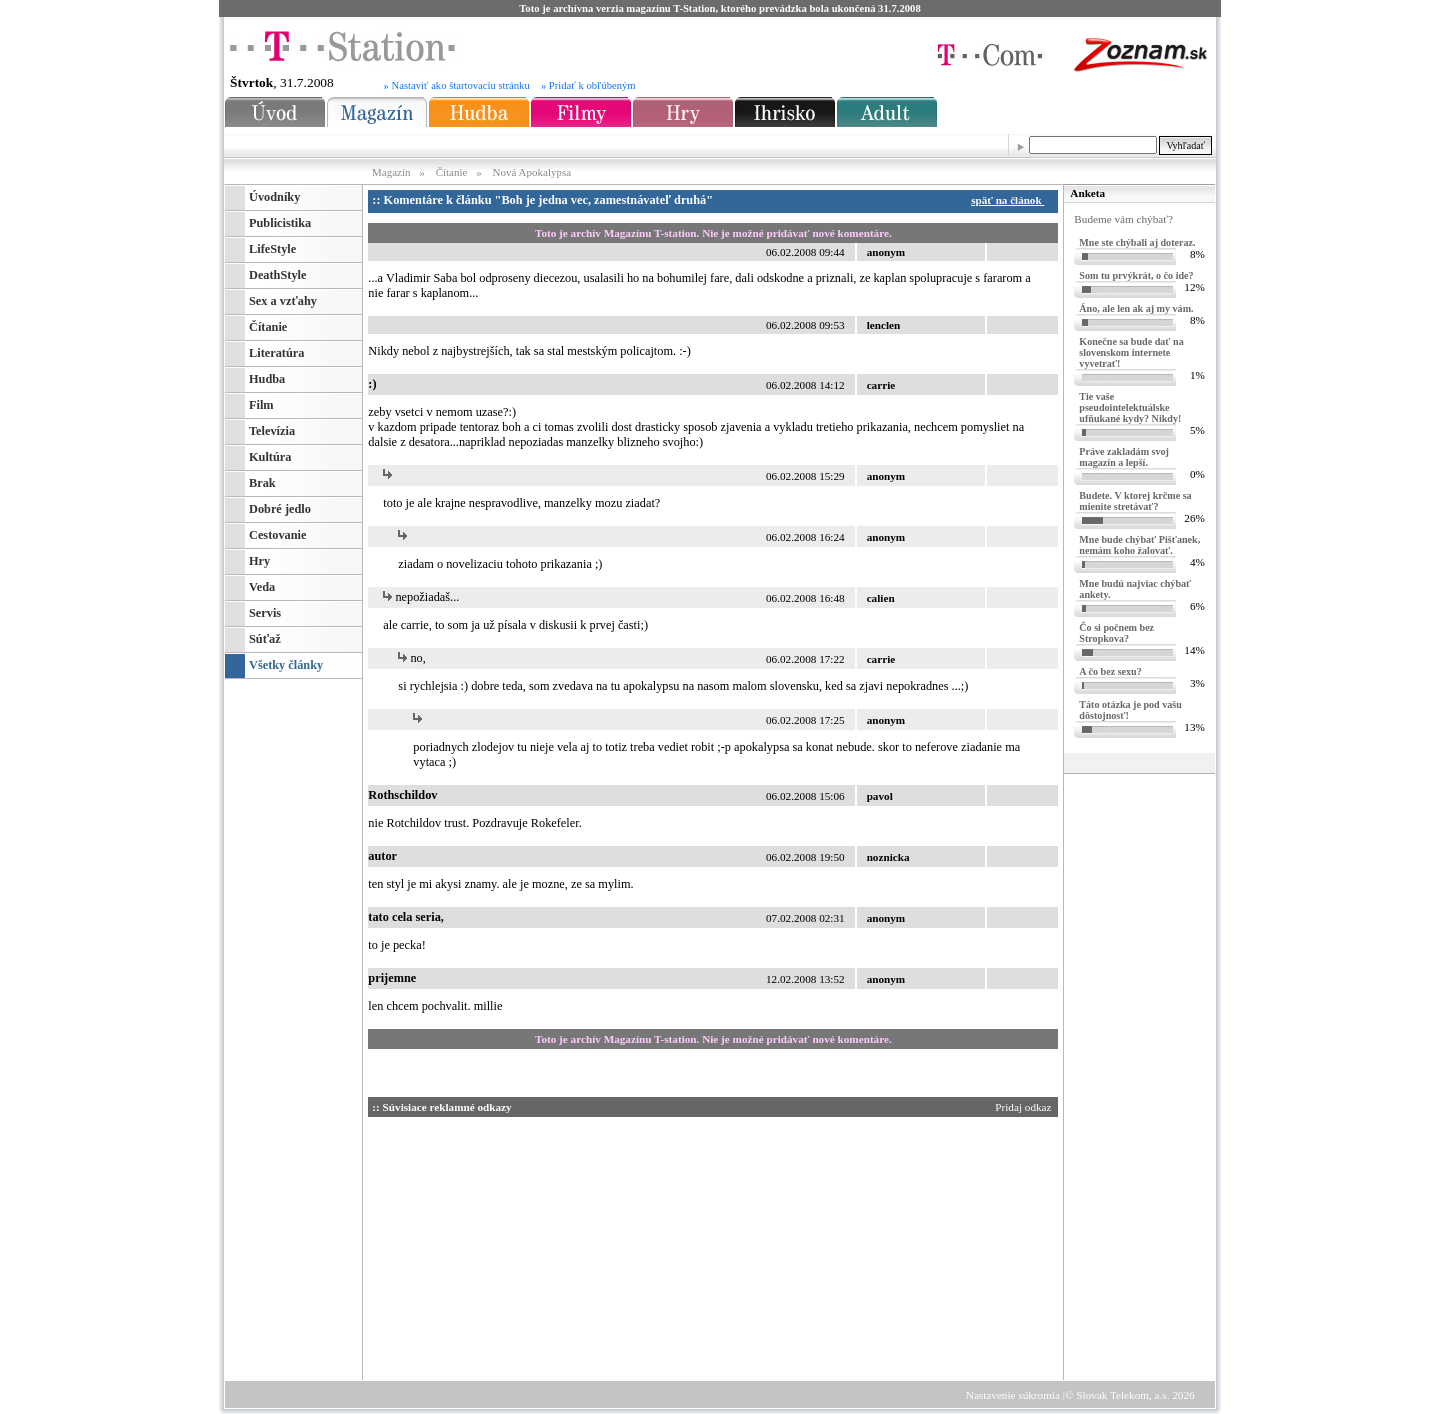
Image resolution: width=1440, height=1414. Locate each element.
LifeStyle (272, 249)
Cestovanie (277, 535)
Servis (265, 613)
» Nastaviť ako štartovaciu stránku (457, 85)
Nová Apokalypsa (532, 172)
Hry (259, 561)
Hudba (267, 379)
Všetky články (286, 665)
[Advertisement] (558, 1245)
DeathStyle (277, 275)
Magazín (392, 172)
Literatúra (276, 353)
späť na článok (1010, 200)
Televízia (272, 431)
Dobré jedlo (280, 509)
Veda (262, 587)
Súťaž (265, 639)
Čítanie (452, 172)
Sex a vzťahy (283, 301)
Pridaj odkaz (1024, 1107)
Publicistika (280, 223)
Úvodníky (274, 197)
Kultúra (270, 457)
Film (261, 405)
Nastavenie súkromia (1013, 1395)
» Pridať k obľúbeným (588, 85)
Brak (262, 483)
